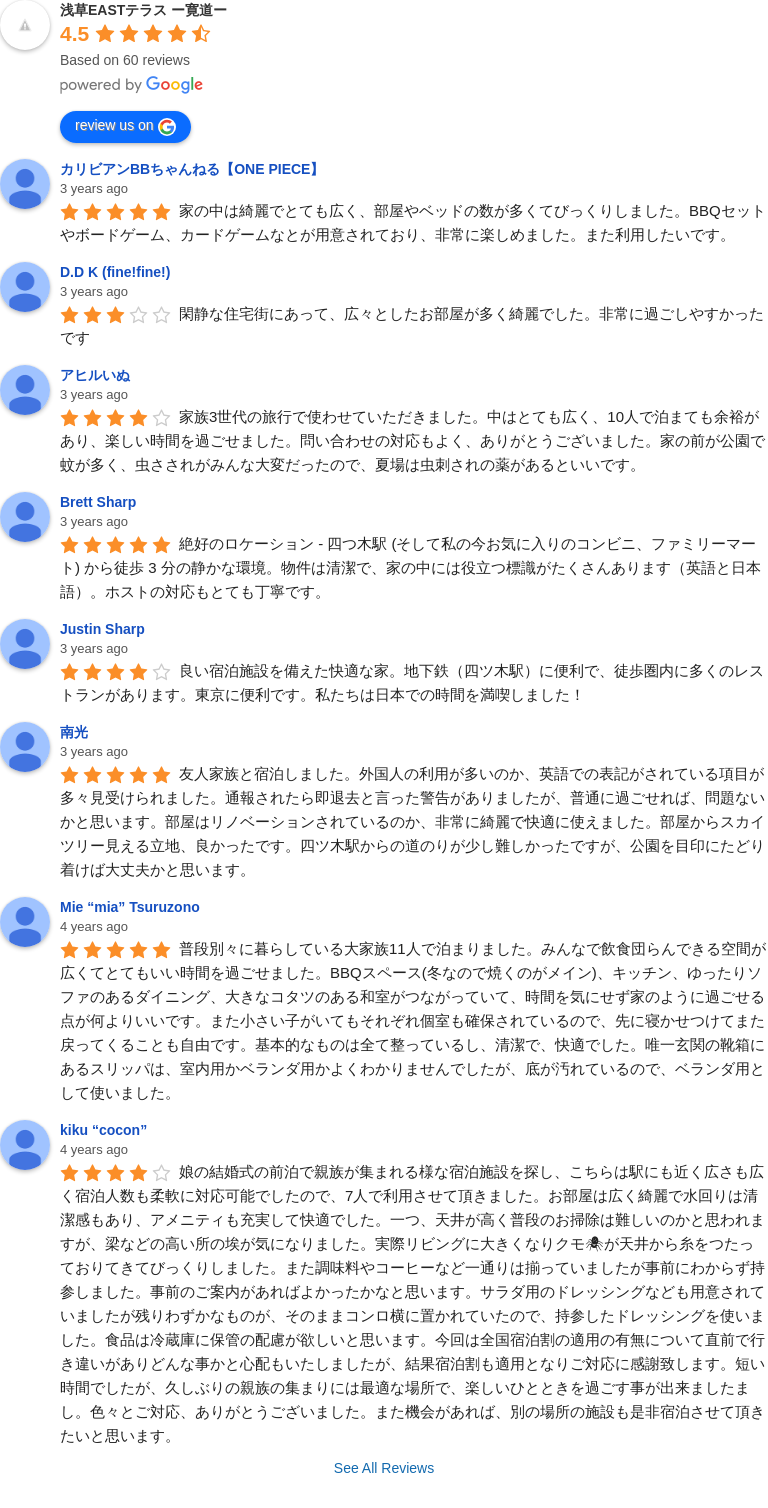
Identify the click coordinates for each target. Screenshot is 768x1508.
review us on (125, 126)
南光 (74, 732)
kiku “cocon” (103, 1130)
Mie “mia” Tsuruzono (130, 907)
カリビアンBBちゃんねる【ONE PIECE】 (192, 169)
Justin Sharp (102, 629)
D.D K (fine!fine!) (115, 272)
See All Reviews (384, 1468)
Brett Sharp (98, 502)
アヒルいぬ (95, 375)
